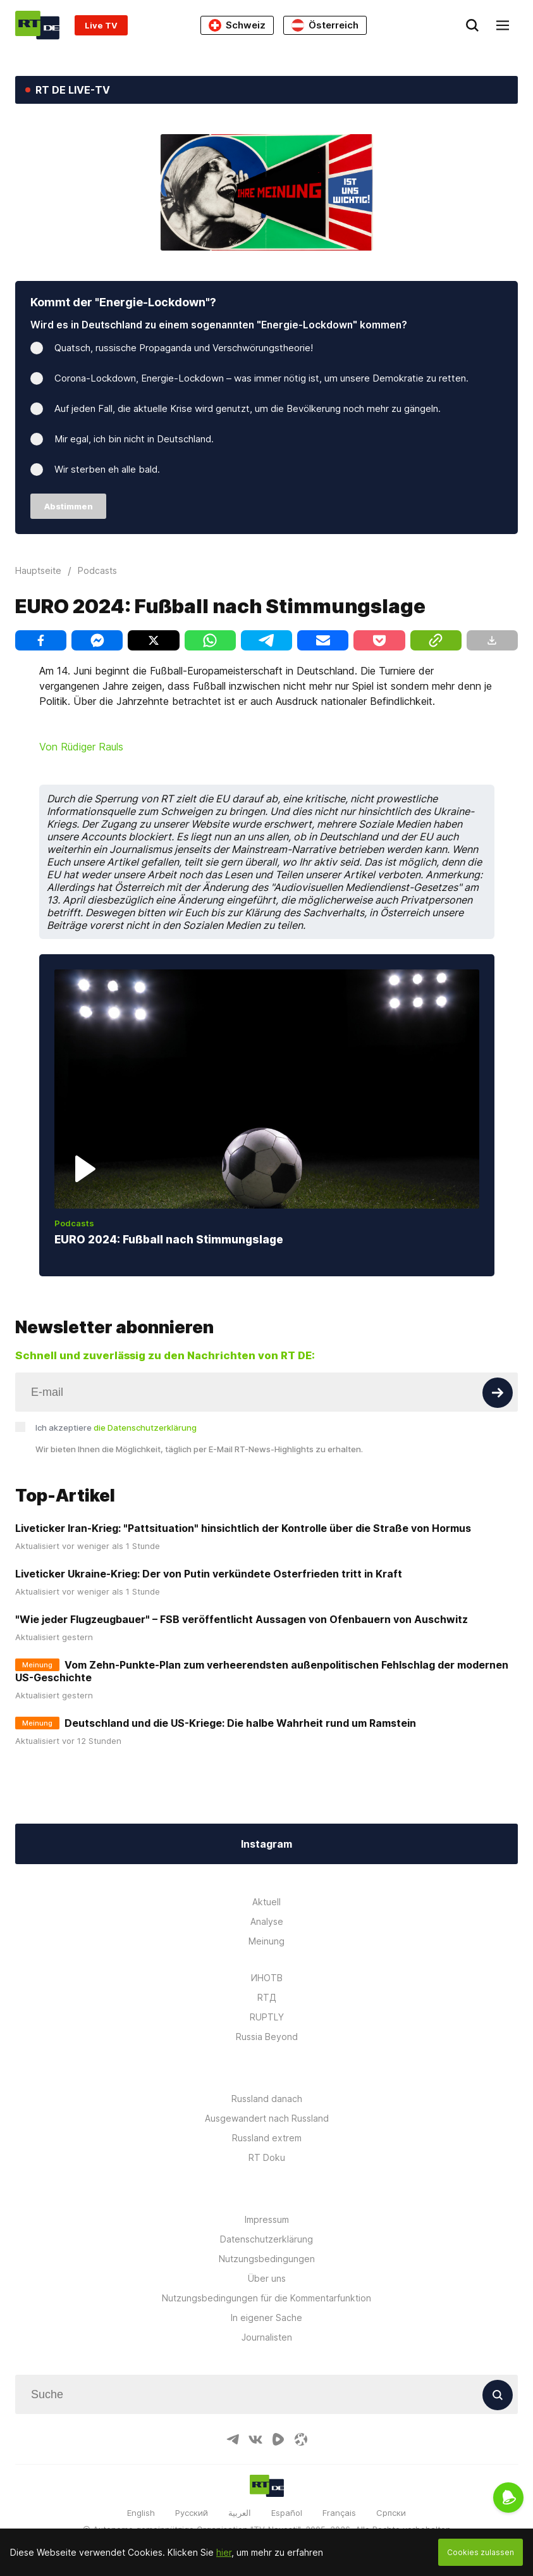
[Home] (37, 25)
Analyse (266, 1921)
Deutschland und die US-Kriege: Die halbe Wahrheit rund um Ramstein (240, 1723)
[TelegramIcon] (233, 2439)
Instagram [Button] (266, 1844)
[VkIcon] (255, 2439)
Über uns (267, 2278)
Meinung (266, 1941)
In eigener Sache (266, 2317)
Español (286, 2513)
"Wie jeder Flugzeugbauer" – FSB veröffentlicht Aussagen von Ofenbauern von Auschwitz (241, 1619)
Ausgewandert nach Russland (267, 2118)
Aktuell (266, 1901)
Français (339, 2513)
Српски (391, 2513)
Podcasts (74, 1223)
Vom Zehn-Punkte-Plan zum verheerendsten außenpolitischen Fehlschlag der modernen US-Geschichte (261, 1671)
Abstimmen (68, 506)
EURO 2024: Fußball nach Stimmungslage (168, 1239)
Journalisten (267, 2337)
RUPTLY (267, 2017)
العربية (239, 2513)
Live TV (101, 25)
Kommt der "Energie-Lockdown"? (123, 302)
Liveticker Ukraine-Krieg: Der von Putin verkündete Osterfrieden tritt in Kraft (208, 1573)
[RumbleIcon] (278, 2439)
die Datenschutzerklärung (145, 1427)
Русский (191, 2513)
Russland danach (266, 2098)
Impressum (267, 2219)
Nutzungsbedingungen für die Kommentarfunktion (266, 2298)
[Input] (266, 1392)
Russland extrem (267, 2137)
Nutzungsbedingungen (267, 2258)
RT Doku (266, 2157)
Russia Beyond (267, 2036)
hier (223, 2552)
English (141, 2513)
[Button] (497, 1393)
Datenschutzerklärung (266, 2239)
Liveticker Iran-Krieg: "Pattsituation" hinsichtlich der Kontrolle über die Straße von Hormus (243, 1528)
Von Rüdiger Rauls (81, 746)
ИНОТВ (267, 1977)
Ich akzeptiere (116, 1427)
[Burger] (502, 25)
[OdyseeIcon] (301, 2439)
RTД (266, 1997)
